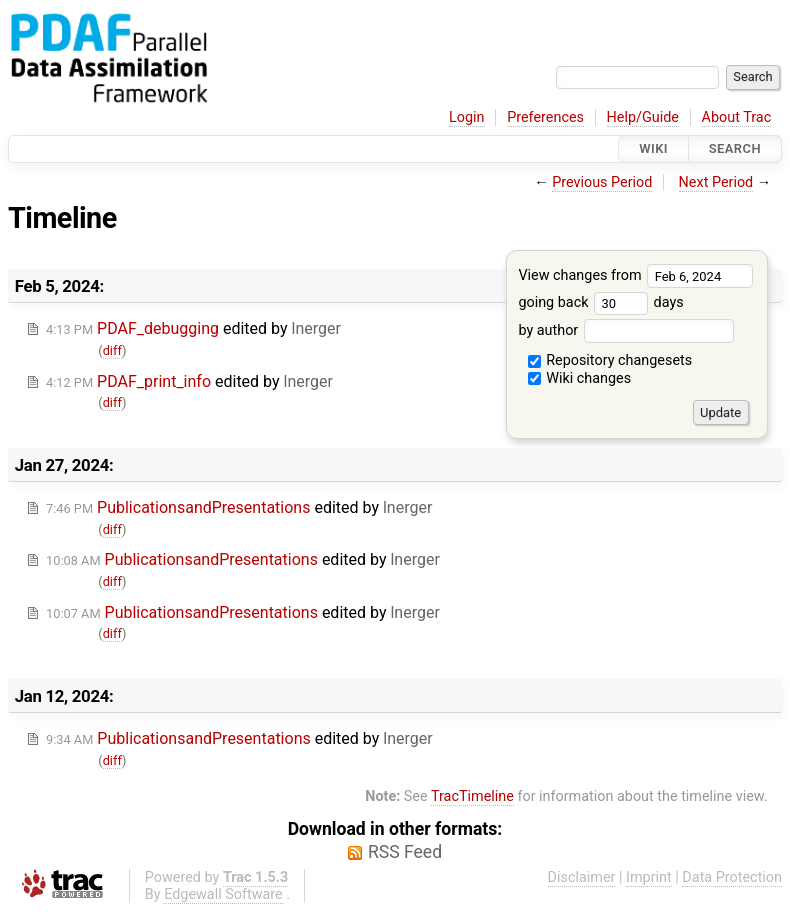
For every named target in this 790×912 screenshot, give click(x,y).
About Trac (737, 117)
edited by (193, 328)
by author (625, 330)
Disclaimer (582, 877)
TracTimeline (472, 796)
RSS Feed (405, 852)
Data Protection (732, 877)
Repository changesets (610, 360)
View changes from (635, 275)
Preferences (545, 117)
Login (467, 117)
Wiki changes (580, 378)
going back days (600, 302)
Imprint (649, 877)
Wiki (653, 148)
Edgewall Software (223, 894)
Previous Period (602, 182)
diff (112, 350)
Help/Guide (643, 117)
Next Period (716, 182)
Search (735, 148)
